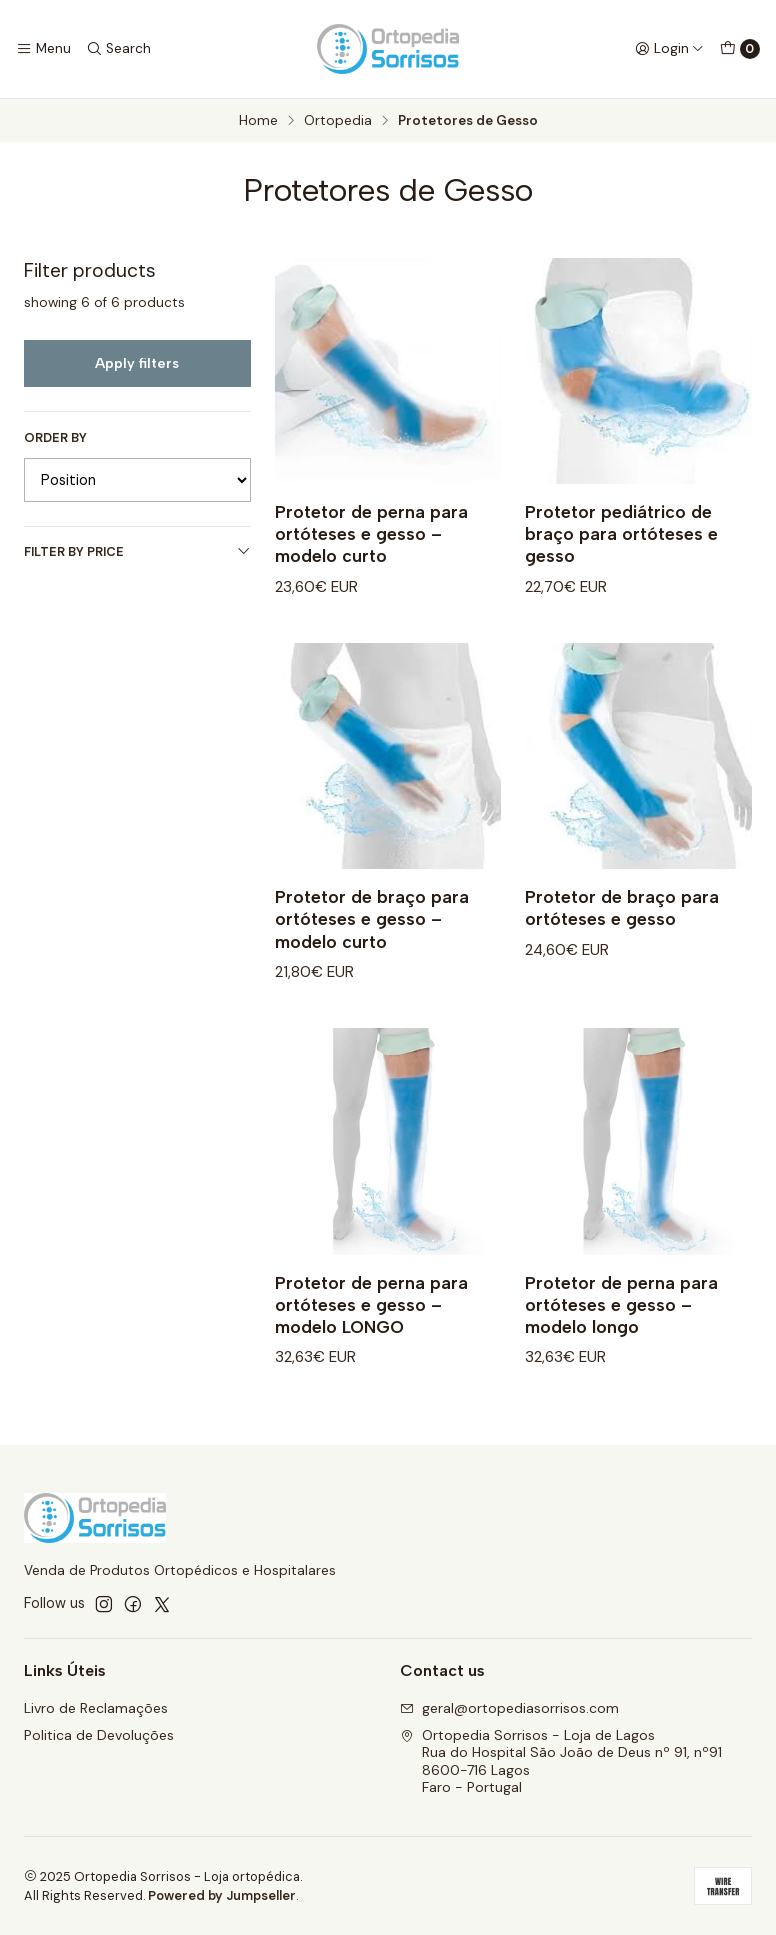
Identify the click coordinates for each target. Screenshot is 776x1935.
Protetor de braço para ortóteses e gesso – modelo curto (372, 934)
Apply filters (137, 363)
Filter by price (137, 551)
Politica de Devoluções (99, 1735)
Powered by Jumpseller (222, 1895)
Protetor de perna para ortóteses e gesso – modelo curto (371, 533)
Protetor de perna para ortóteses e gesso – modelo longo (621, 1320)
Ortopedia (338, 121)
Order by (55, 438)
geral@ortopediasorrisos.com (509, 1708)
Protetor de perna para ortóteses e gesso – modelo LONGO (371, 1320)
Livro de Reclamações (96, 1708)
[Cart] (740, 49)
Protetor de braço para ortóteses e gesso (622, 923)
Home (258, 121)
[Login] (669, 49)
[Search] (117, 49)
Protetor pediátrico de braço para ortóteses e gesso (621, 533)
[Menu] (43, 49)
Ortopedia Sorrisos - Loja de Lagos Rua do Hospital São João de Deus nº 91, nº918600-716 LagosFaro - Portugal (561, 1761)
